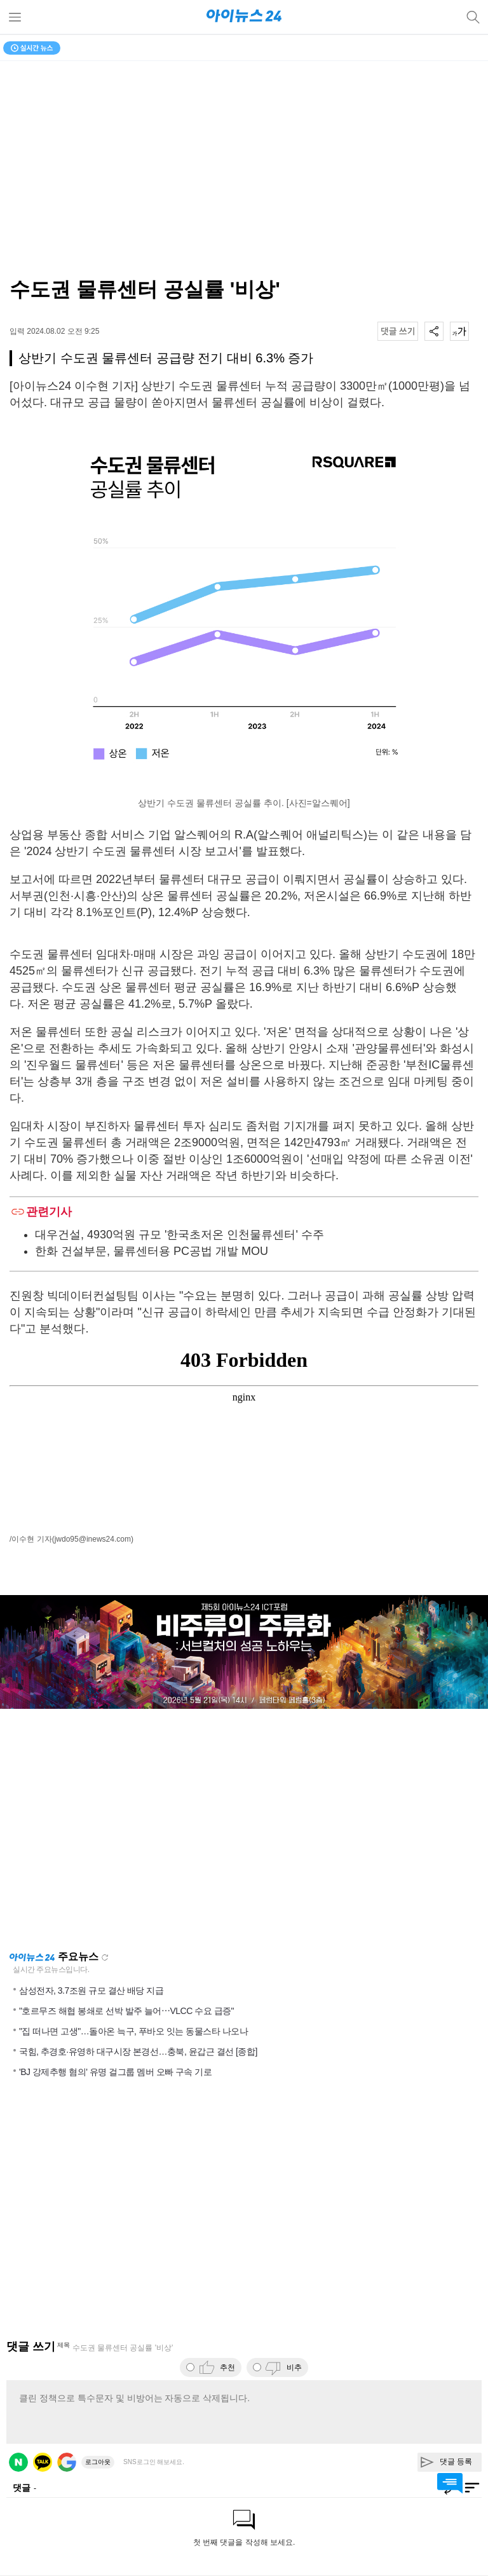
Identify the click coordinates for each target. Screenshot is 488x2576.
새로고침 (105, 1957)
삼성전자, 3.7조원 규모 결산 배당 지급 (91, 1990)
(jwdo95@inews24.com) (92, 1539)
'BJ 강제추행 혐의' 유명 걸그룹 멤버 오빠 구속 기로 (115, 2072)
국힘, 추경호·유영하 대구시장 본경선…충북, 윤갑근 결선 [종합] (138, 2051)
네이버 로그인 (18, 2462)
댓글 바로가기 (450, 2483)
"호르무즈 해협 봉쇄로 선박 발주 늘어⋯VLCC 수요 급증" (126, 2011)
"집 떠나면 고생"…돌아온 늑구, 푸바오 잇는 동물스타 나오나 (133, 2031)
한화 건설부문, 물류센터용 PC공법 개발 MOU (151, 1251)
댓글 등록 (456, 2461)
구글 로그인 (66, 2462)
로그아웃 (98, 2461)
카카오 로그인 (42, 2462)
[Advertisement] (244, 1830)
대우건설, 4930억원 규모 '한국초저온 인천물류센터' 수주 (179, 1234)
